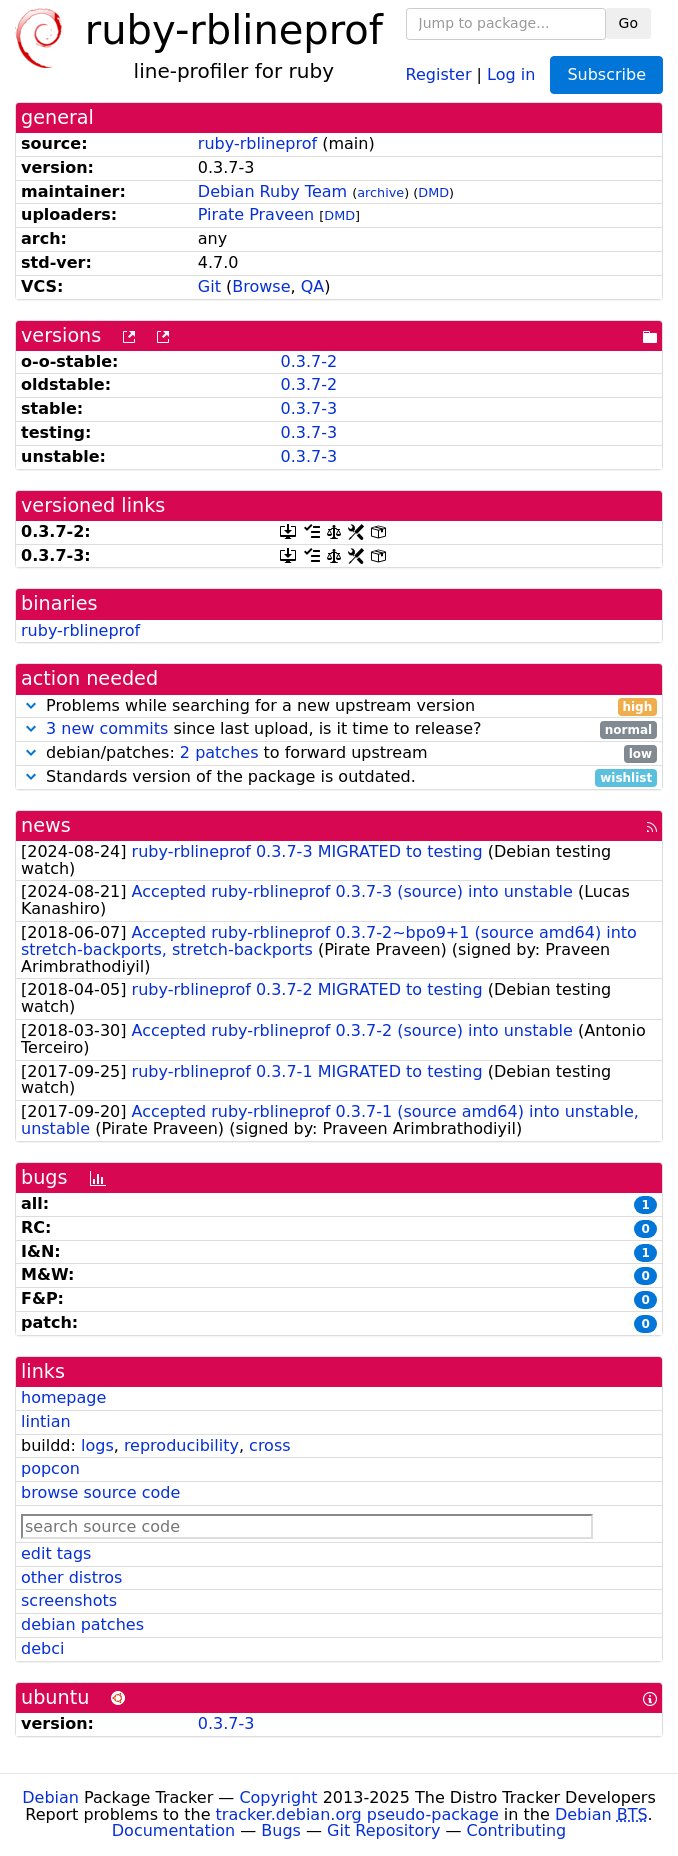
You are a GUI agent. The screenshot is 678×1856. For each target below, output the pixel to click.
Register (439, 73)
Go (628, 23)
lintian (46, 1421)
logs (97, 1445)
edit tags (56, 1553)
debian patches (82, 1624)
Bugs (281, 1830)
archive (380, 192)
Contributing (517, 1830)
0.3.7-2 (308, 361)
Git (209, 286)
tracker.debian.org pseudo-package (357, 1814)
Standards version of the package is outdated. (339, 777)
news (46, 825)
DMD (433, 192)
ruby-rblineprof (257, 143)
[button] (31, 705)
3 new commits (107, 728)
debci (42, 1648)
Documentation (173, 1830)
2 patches (219, 752)
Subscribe (606, 74)
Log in (511, 73)
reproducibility (181, 1445)
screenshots (69, 1600)
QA (313, 286)
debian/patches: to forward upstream (339, 753)
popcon (50, 1468)
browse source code (100, 1492)
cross (269, 1445)
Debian (50, 1797)
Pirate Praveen (256, 214)
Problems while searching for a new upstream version (339, 706)
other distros (71, 1577)
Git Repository (383, 1830)
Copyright (278, 1797)
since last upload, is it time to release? (339, 729)
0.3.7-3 (308, 408)
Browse (261, 286)
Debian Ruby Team (272, 191)
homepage (63, 1397)
